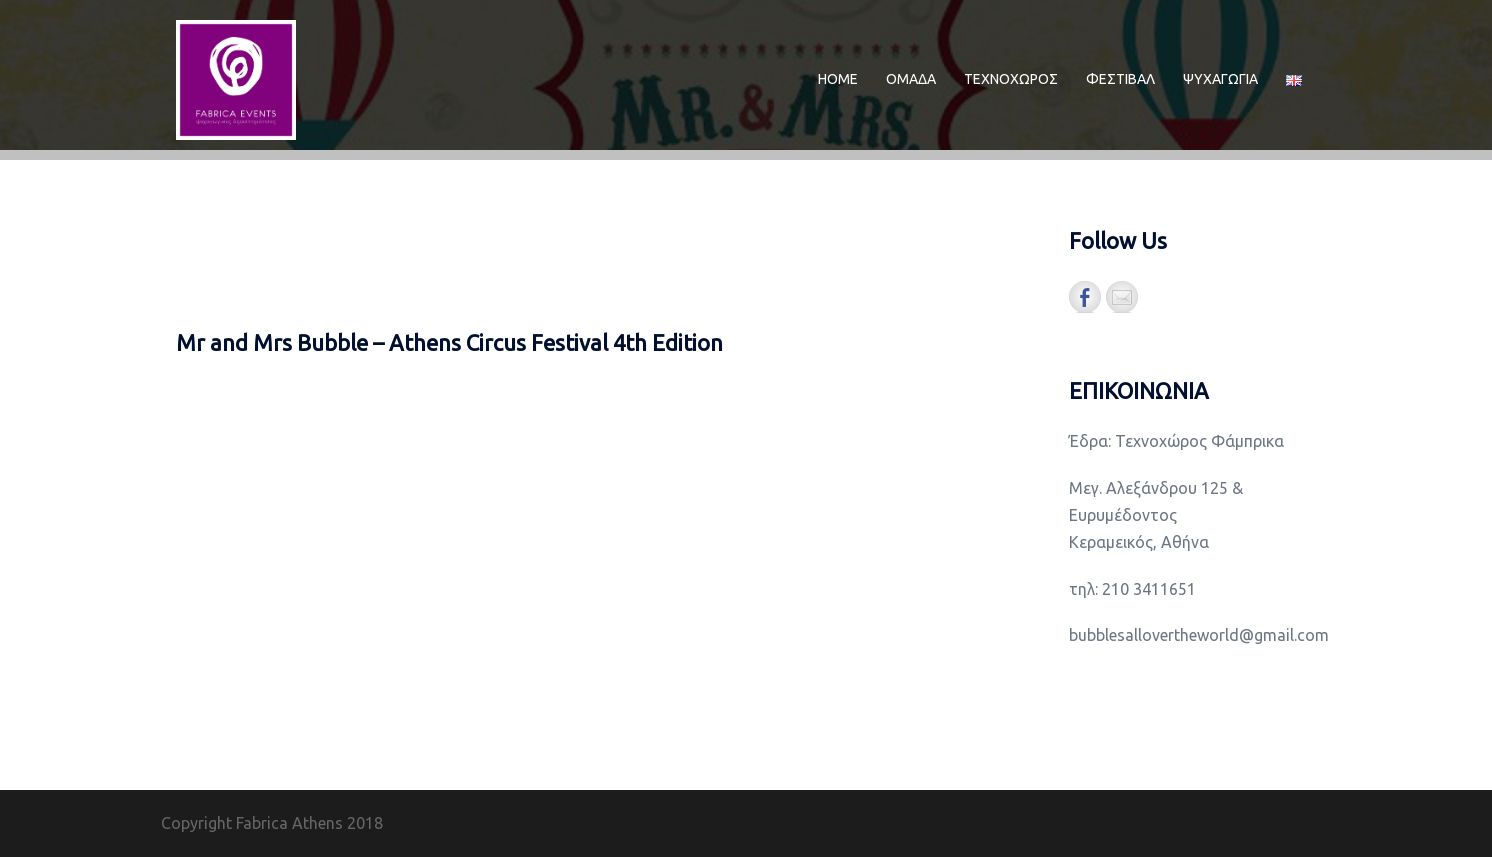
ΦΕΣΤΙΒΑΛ (1120, 79)
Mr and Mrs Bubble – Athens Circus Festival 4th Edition (449, 342)
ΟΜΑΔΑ (911, 79)
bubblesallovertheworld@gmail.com (1199, 635)
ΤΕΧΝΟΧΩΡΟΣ (1011, 79)
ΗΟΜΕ (838, 79)
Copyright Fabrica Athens (252, 823)
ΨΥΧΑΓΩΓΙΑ (1220, 79)
